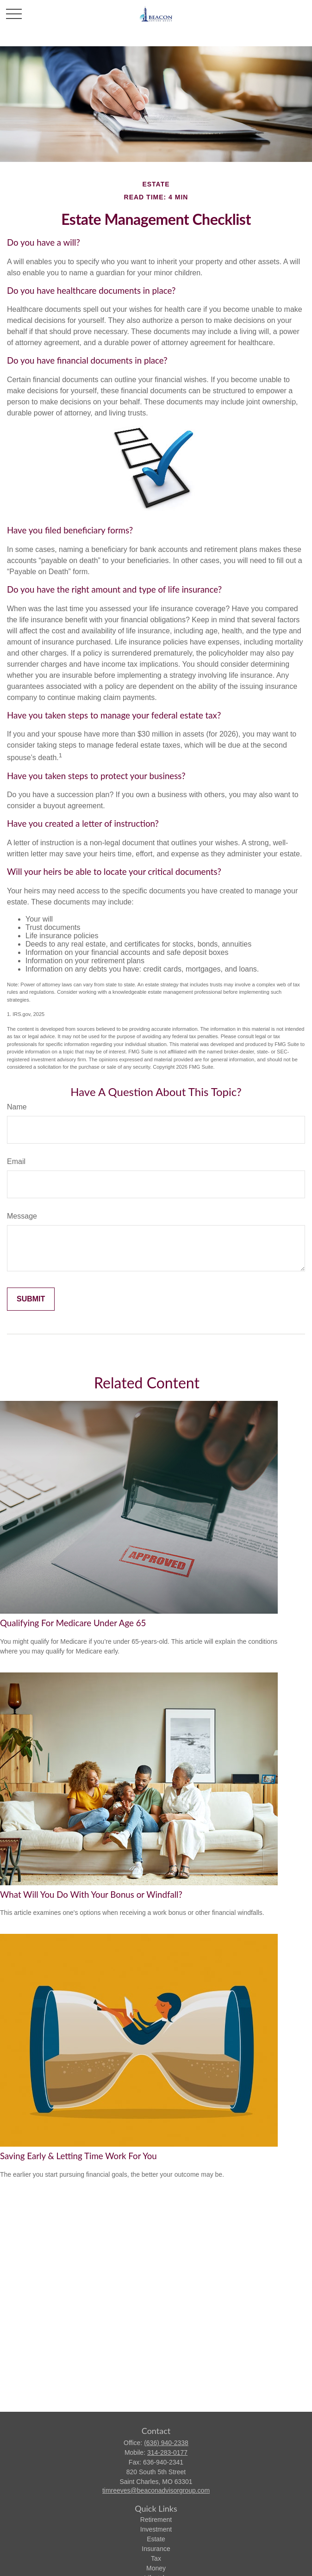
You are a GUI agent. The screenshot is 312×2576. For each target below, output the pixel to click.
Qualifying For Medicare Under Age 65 (73, 1623)
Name (17, 1107)
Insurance (156, 2548)
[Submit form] (31, 1299)
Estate (156, 2539)
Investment (156, 2529)
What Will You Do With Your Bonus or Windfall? (91, 1894)
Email (16, 1161)
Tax (156, 2558)
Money (156, 2568)
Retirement (156, 2519)
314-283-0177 (167, 2452)
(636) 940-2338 (166, 2442)
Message (22, 1216)
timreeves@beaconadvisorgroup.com (156, 2490)
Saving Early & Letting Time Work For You (78, 2156)
